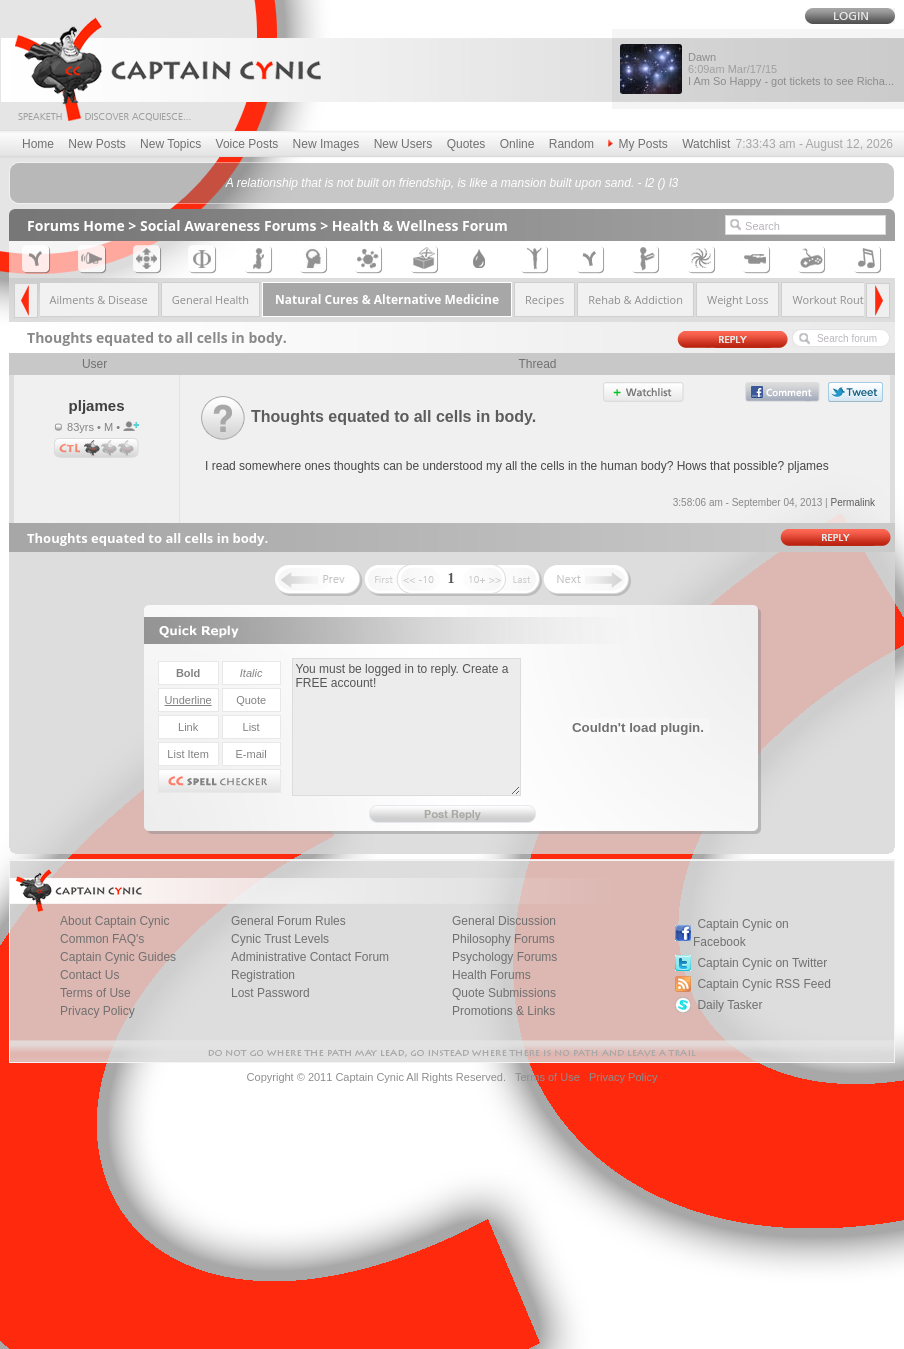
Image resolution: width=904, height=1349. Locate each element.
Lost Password (270, 993)
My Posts (637, 144)
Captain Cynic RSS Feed (763, 984)
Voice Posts (247, 144)
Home (38, 144)
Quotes (466, 144)
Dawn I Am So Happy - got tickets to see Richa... (791, 69)
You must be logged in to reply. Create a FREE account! (406, 727)
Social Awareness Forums (228, 225)
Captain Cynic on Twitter (762, 963)
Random (571, 144)
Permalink (852, 502)
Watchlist (706, 144)
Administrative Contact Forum (310, 957)
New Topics (170, 144)
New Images (326, 144)
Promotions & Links (503, 1011)
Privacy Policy (97, 1011)
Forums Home (76, 225)
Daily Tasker (729, 1005)
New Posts (96, 144)
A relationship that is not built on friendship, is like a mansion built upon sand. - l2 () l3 (452, 183)
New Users (403, 144)
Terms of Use (547, 1077)
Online (517, 144)
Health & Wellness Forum (420, 225)
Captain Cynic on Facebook (741, 933)
